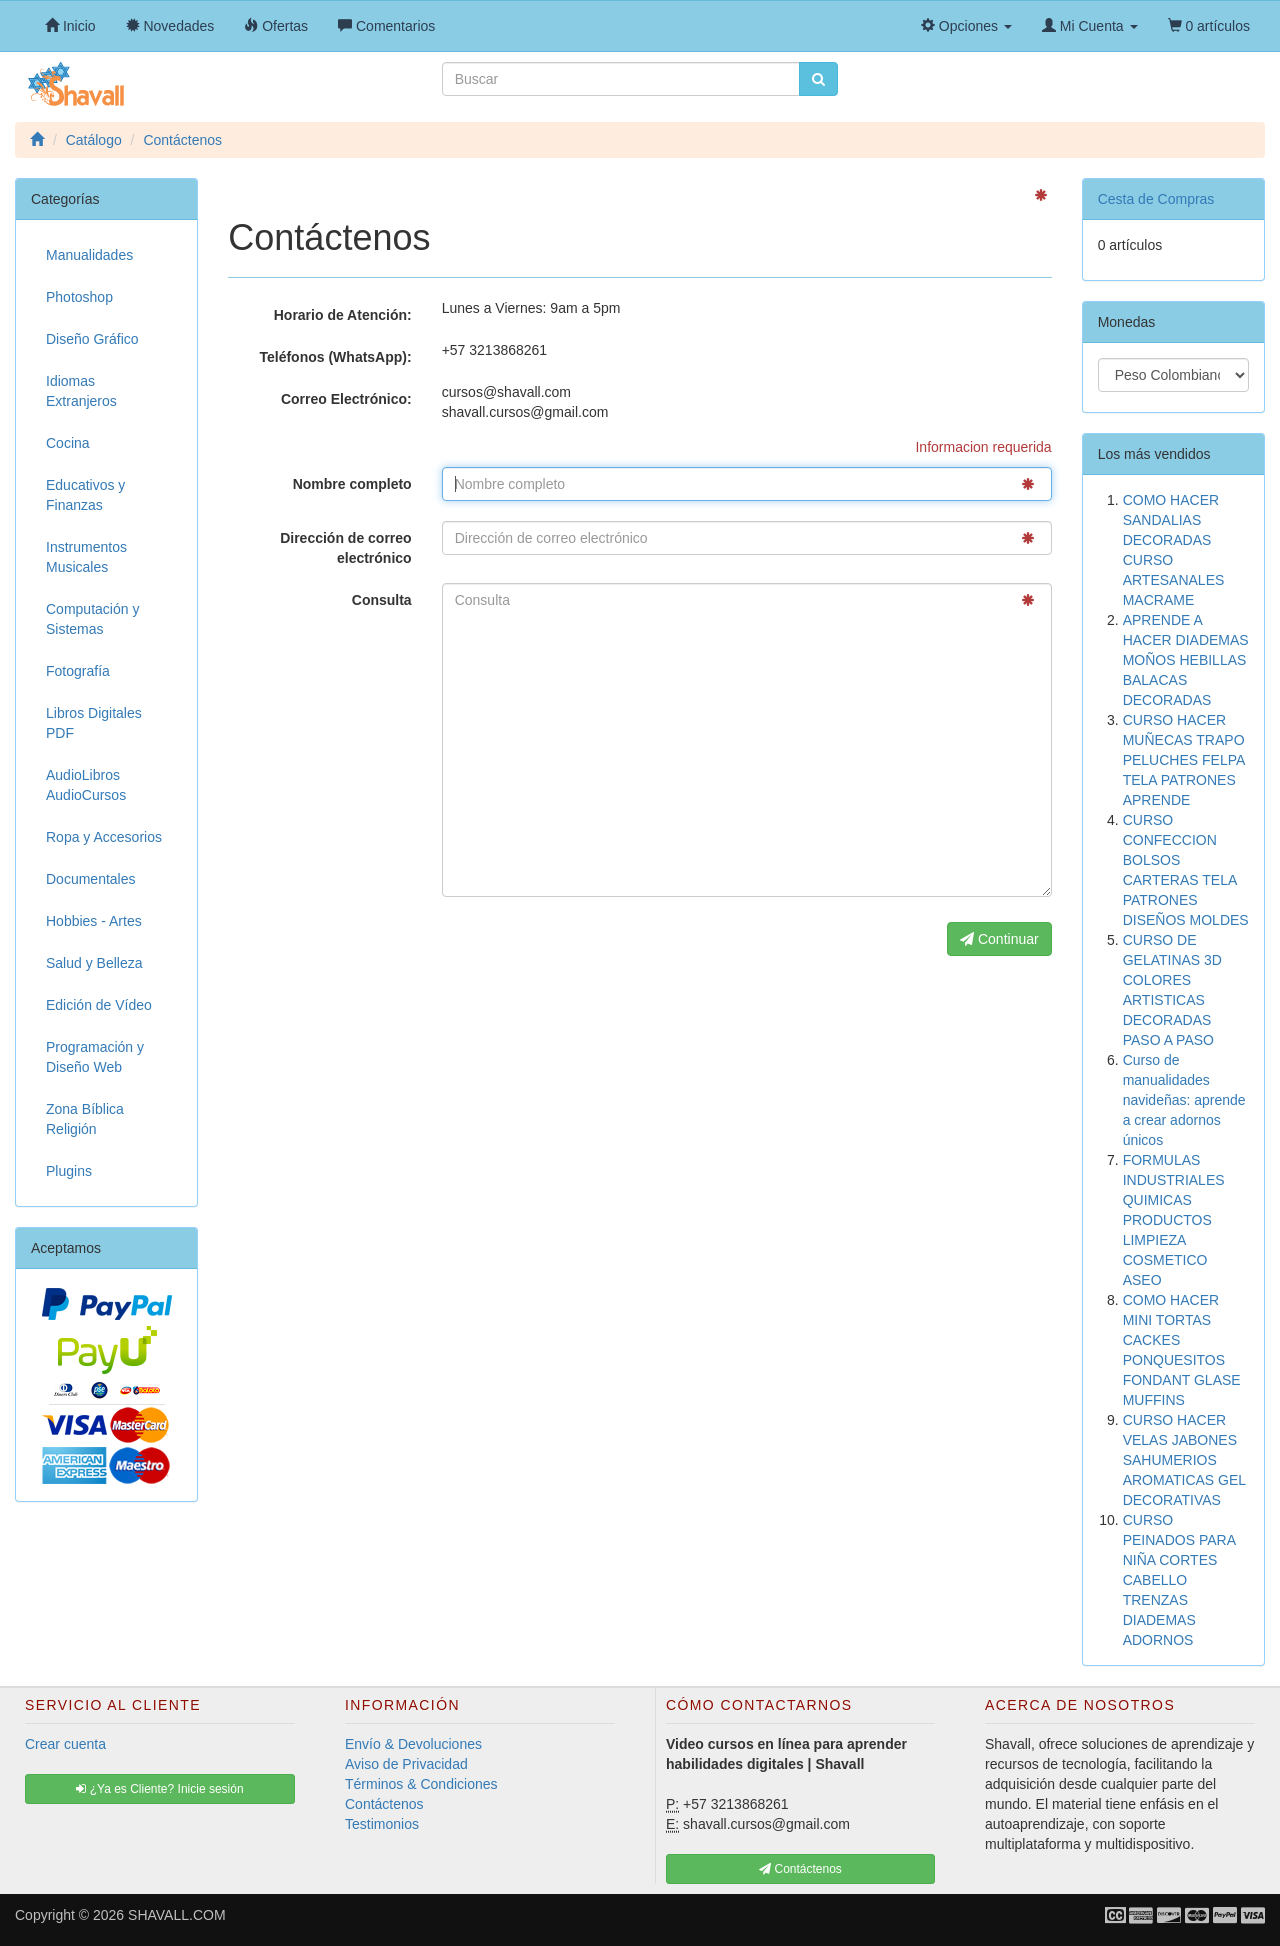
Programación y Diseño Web (95, 1057)
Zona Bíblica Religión (85, 1119)
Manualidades (89, 255)
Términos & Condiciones (421, 1784)
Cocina (68, 443)
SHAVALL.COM (177, 1915)
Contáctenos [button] (800, 1869)
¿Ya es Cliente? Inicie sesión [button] (159, 1789)
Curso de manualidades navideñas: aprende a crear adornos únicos (1184, 1100)
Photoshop (79, 297)
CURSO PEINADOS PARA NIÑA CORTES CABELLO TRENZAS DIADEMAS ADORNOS (1179, 1580)
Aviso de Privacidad (406, 1764)
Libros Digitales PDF (94, 723)
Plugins (69, 1171)
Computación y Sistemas (92, 619)
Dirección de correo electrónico (346, 548)
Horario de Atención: (343, 315)
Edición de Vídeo (99, 1005)
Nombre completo (352, 484)
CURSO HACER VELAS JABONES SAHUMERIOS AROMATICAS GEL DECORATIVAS (1184, 1460)
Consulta (382, 600)
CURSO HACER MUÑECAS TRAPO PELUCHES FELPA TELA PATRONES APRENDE (1184, 760)
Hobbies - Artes (94, 921)
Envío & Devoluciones (413, 1744)
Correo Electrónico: (346, 399)
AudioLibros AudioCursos (86, 785)
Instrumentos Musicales (86, 557)
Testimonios (382, 1824)
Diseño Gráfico (92, 339)
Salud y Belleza (94, 963)
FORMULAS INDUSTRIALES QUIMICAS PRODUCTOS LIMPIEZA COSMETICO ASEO (1174, 1220)
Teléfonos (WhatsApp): (335, 357)
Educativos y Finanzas (85, 495)
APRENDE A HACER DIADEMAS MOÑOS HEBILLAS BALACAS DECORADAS (1186, 660)
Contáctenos (384, 1804)
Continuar (999, 939)
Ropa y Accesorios (104, 837)
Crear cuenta (65, 1744)
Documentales (91, 879)
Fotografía (78, 671)
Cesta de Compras (1156, 199)
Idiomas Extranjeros (81, 391)
